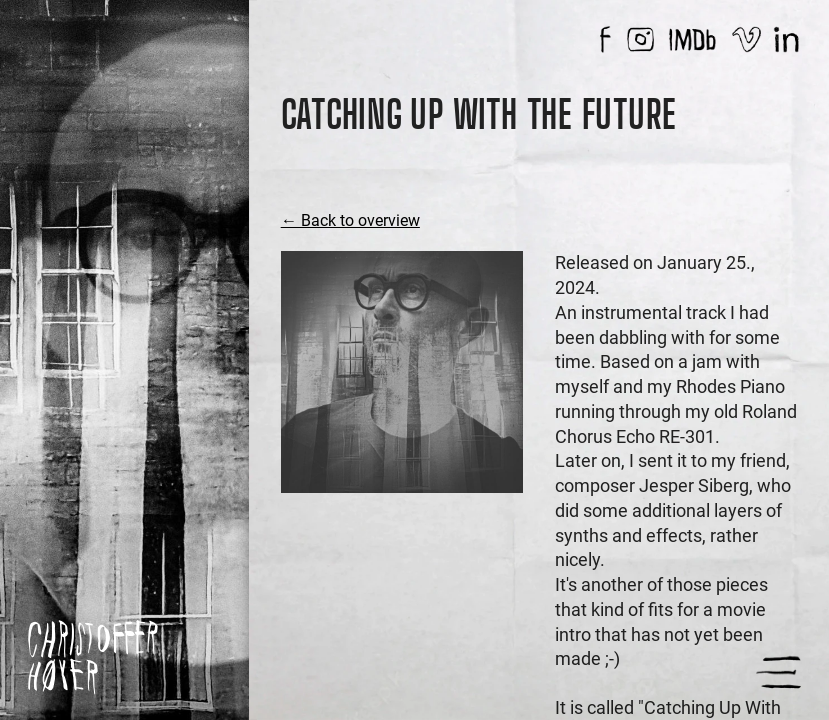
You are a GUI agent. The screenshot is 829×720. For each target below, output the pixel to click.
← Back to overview (350, 220)
